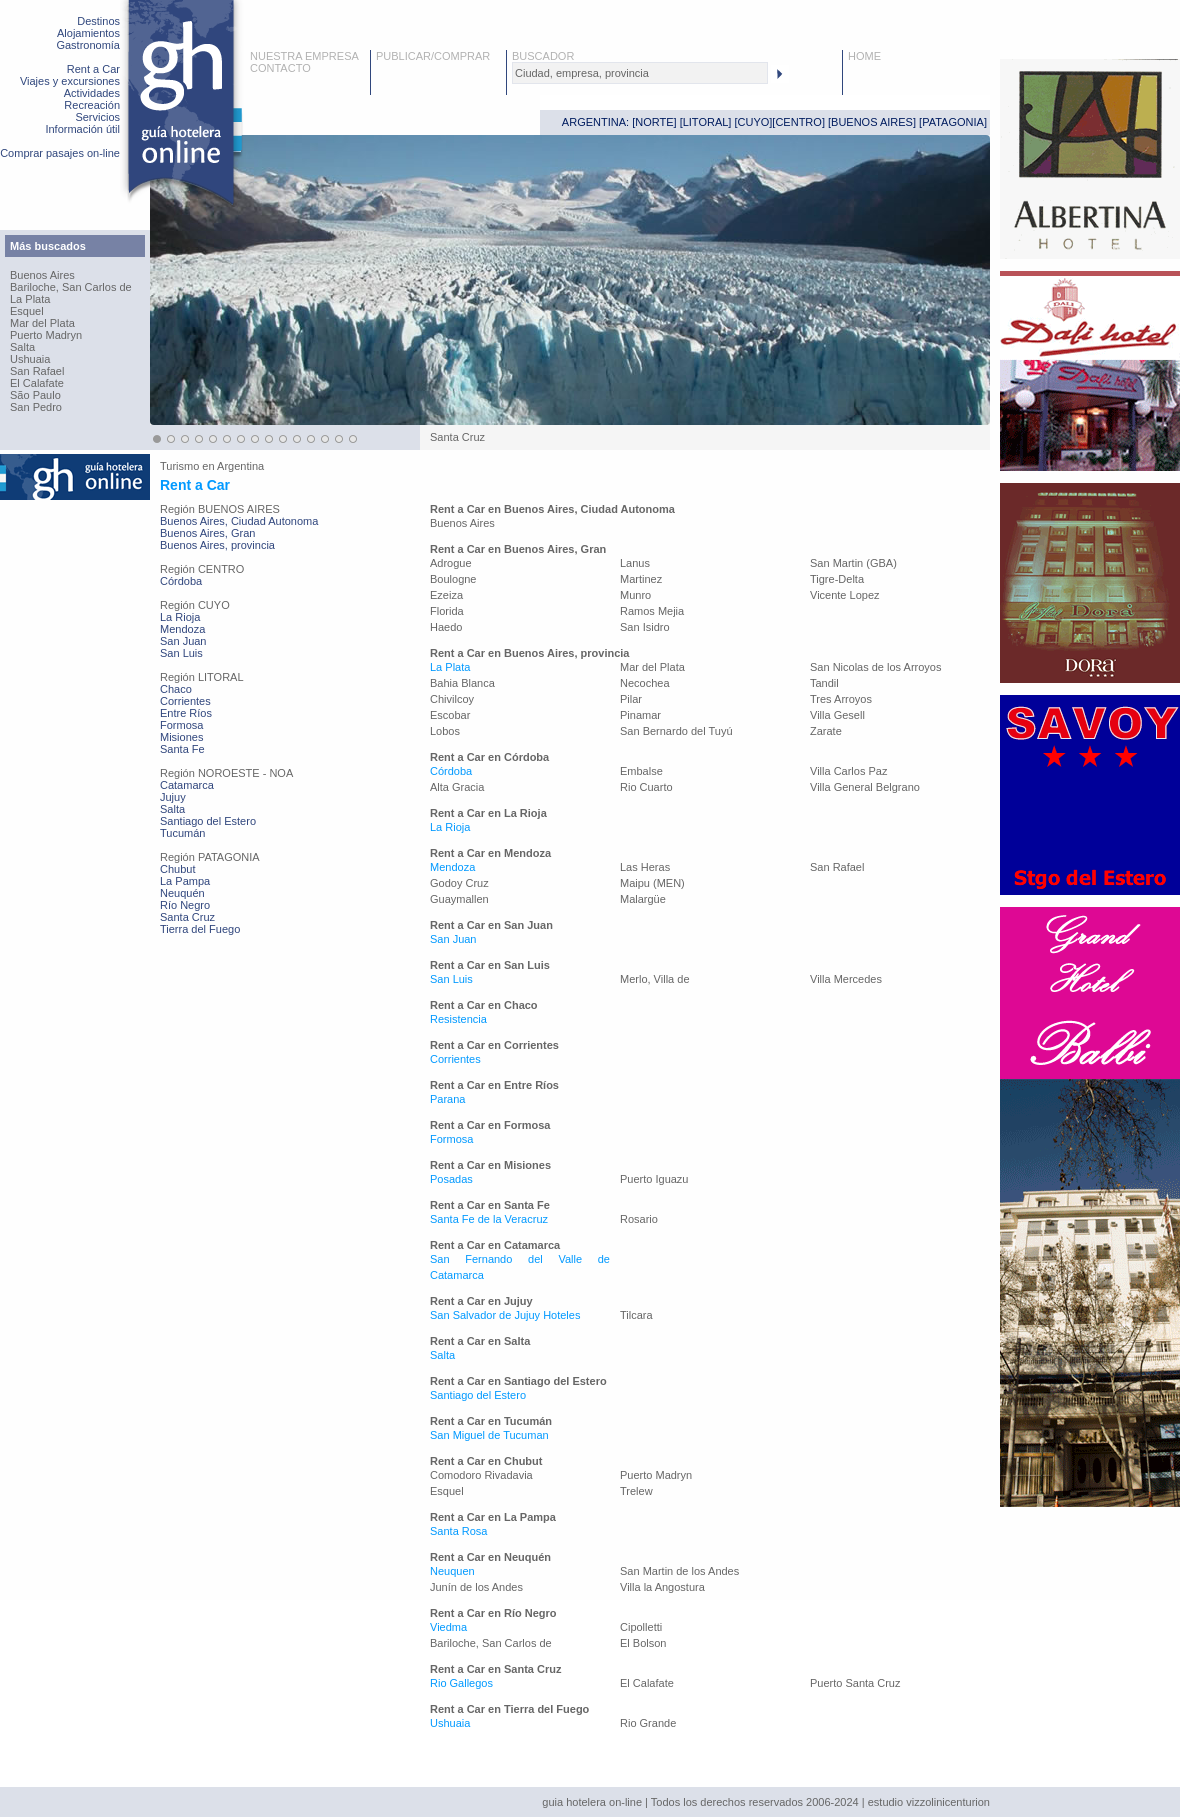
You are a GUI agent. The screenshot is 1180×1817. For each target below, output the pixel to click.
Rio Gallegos (461, 1683)
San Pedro (36, 407)
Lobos (445, 731)
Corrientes (185, 701)
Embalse (641, 771)
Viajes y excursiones (70, 81)
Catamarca (187, 785)
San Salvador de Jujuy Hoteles (505, 1315)
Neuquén (182, 893)
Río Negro (185, 905)
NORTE (654, 122)
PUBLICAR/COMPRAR (433, 56)
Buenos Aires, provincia (217, 545)
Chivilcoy (452, 699)
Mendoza (182, 629)
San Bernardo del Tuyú (676, 731)
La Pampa (185, 881)
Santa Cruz (187, 917)
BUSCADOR (543, 56)
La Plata (30, 299)
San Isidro (645, 627)
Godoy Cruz (459, 883)
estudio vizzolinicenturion (929, 1802)
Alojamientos (88, 33)
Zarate (826, 731)
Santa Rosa (458, 1531)
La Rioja (180, 617)
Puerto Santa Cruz (855, 1683)
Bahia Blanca (462, 683)
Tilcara (636, 1315)
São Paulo (35, 395)
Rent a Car (93, 69)
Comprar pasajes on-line (60, 153)
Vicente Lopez (845, 595)
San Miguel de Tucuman (489, 1435)
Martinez (641, 579)
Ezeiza (446, 595)
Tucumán (182, 833)
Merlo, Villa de (655, 979)
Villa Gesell (837, 715)
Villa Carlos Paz (848, 771)
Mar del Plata (42, 323)
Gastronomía (88, 45)
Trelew (636, 1491)
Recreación (92, 105)
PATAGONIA (953, 122)
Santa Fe (182, 749)
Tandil (824, 683)
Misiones (181, 737)
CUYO (754, 122)
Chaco (176, 689)
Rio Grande (648, 1723)
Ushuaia (30, 359)
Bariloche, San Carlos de (71, 287)
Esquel (27, 311)
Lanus (635, 563)
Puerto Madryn (46, 335)
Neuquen (452, 1571)
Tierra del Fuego (200, 929)
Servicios (97, 117)
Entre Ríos (186, 713)
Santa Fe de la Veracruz (489, 1219)
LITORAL (706, 122)
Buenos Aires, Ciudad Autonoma (239, 521)
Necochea (645, 683)
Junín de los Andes (476, 1587)
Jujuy (173, 797)
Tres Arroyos (841, 699)
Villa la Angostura (662, 1587)
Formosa (181, 725)
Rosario (639, 1219)
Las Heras (645, 867)
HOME (864, 56)
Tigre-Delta (837, 579)
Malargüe (643, 899)
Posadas (451, 1179)
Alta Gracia (457, 787)
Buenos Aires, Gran (207, 533)
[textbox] (640, 73)
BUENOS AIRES (872, 122)
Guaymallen (459, 899)
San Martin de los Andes (679, 1571)
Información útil (82, 129)
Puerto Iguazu (654, 1179)
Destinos (98, 21)
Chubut (177, 869)
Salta (22, 347)
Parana (447, 1099)
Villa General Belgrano (865, 787)
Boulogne (453, 579)
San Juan (183, 641)
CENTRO (798, 122)
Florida (447, 611)
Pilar (631, 699)
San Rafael (37, 371)
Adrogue (451, 563)
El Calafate (37, 383)
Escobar (450, 715)
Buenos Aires (42, 275)
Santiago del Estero (208, 821)
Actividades (92, 93)
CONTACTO (280, 68)
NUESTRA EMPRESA (304, 56)
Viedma (448, 1627)
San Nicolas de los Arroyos (875, 667)
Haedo (446, 627)
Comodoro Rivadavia (481, 1475)
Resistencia (458, 1019)
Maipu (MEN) (652, 883)
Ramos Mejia (652, 611)
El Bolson (643, 1643)
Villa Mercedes (846, 979)
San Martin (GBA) (853, 563)
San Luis (181, 653)
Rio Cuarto (646, 787)
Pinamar (640, 715)
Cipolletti (641, 1627)
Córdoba (181, 581)
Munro (635, 595)
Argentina (240, 466)
